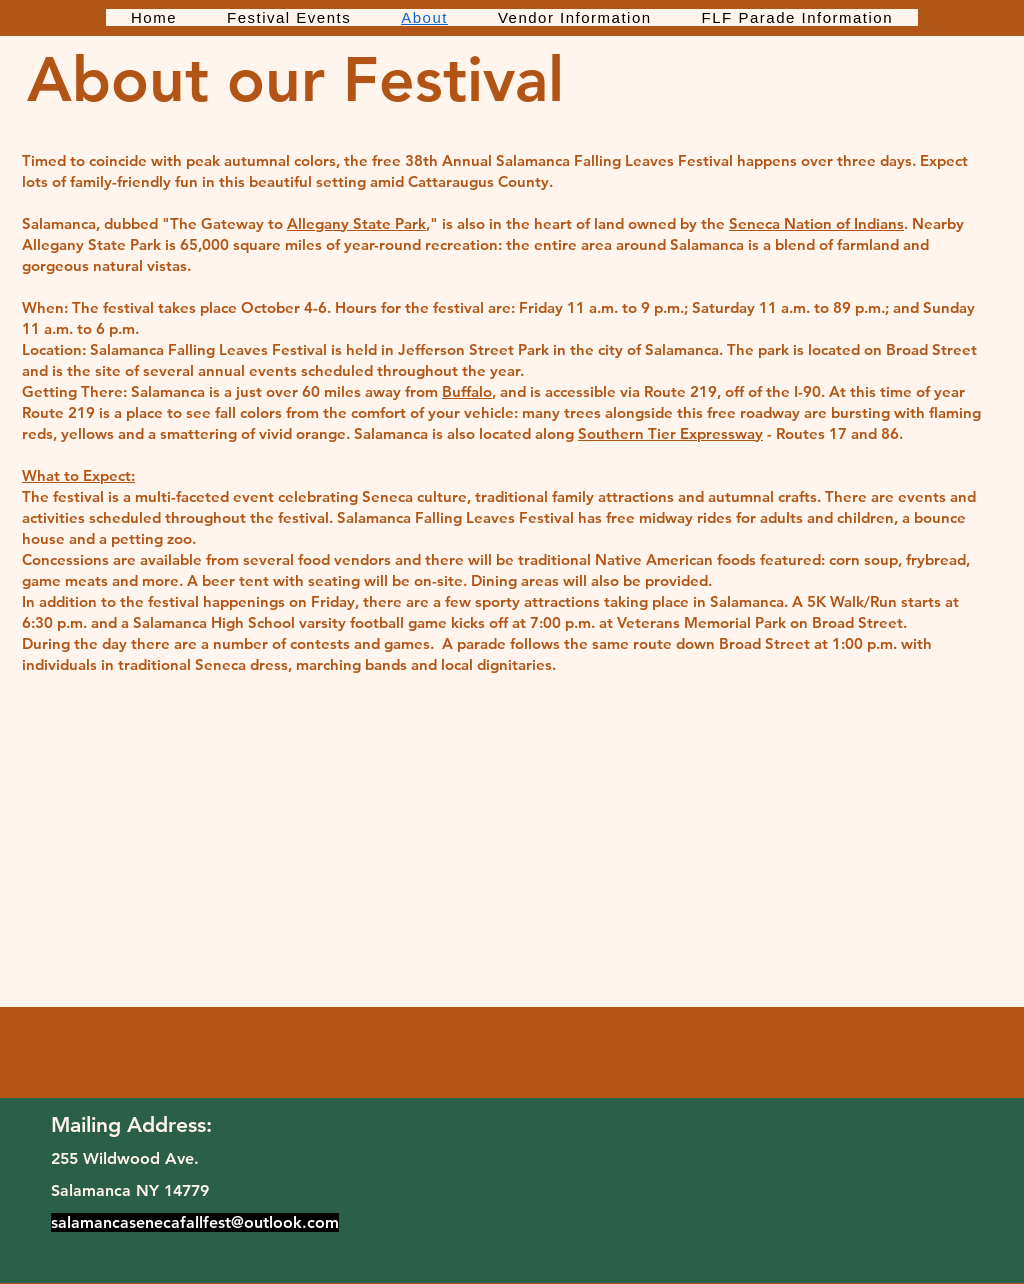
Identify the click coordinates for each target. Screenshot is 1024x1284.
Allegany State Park (356, 223)
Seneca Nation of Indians (816, 223)
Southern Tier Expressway (670, 433)
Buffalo (467, 391)
